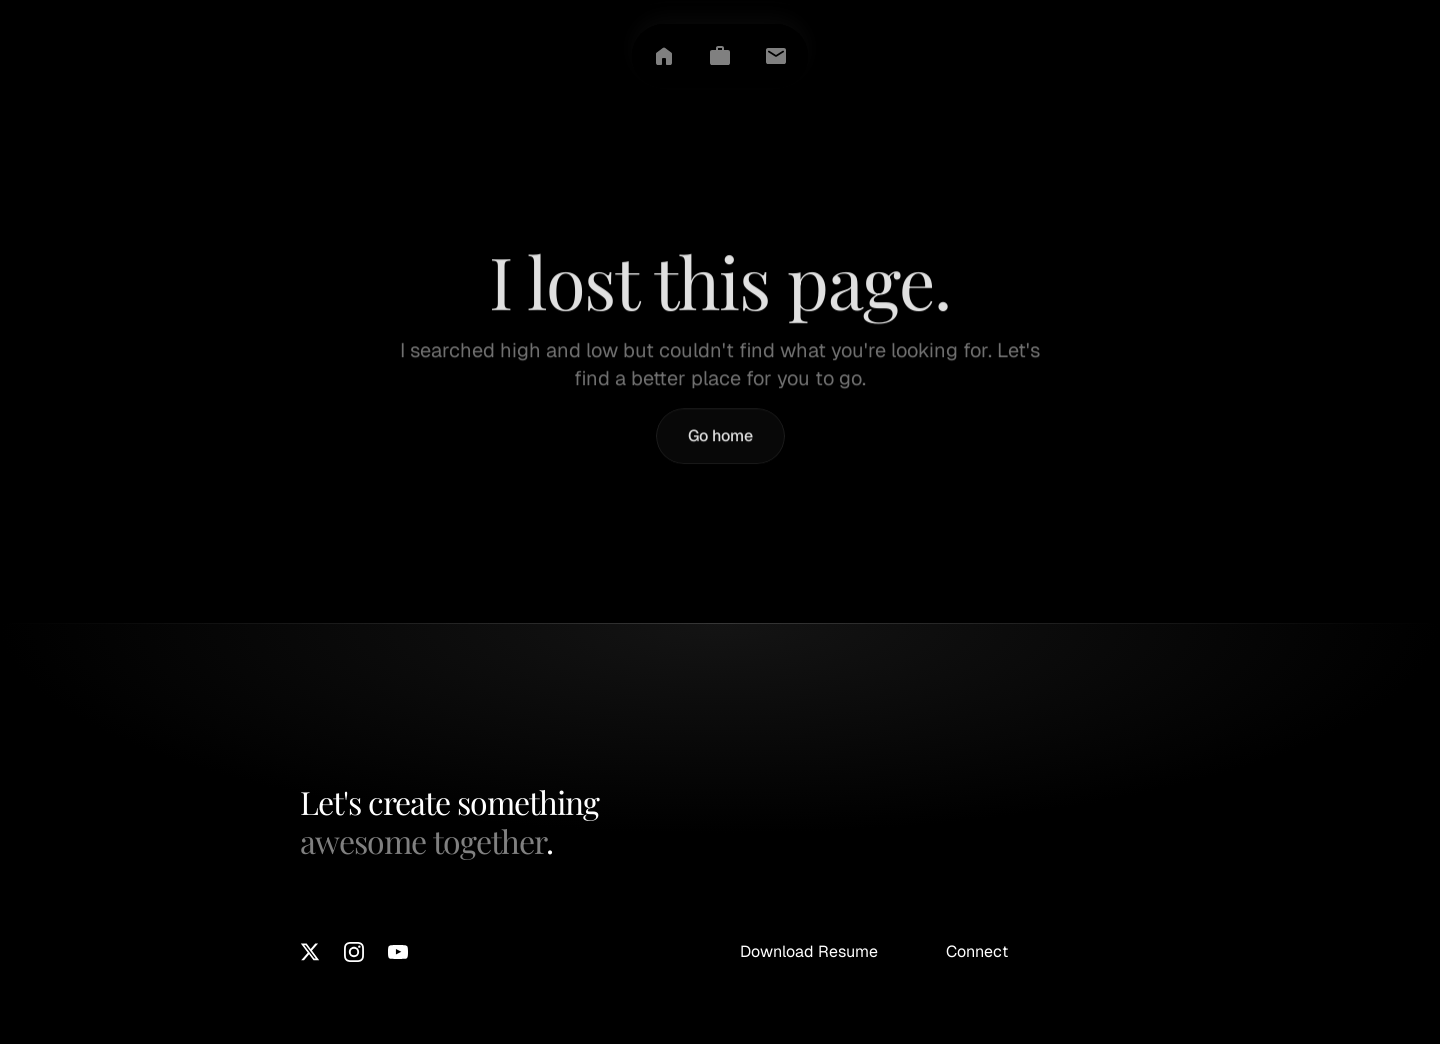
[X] (310, 952)
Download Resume (809, 951)
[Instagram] (354, 952)
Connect (977, 951)
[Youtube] (398, 952)
